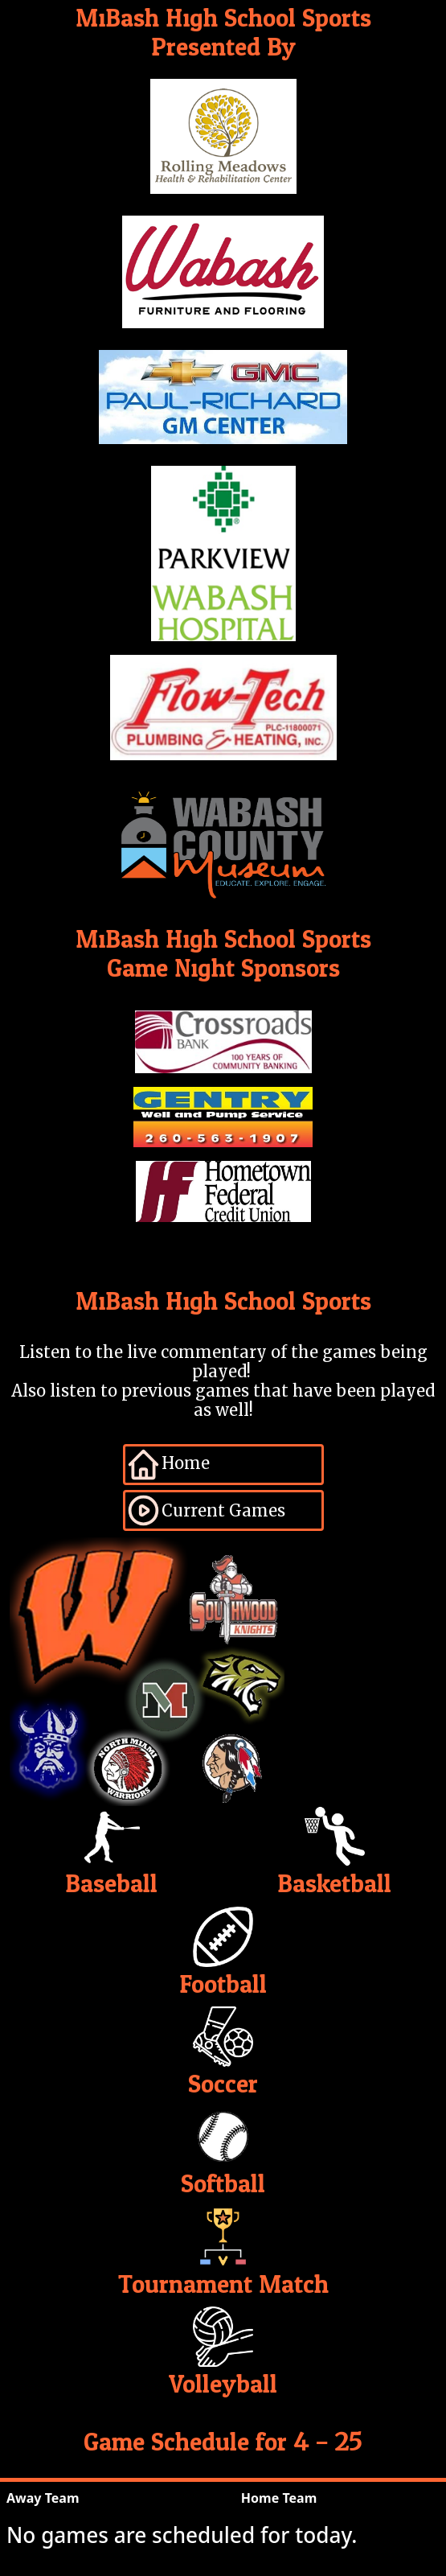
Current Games (205, 1510)
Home (167, 1464)
